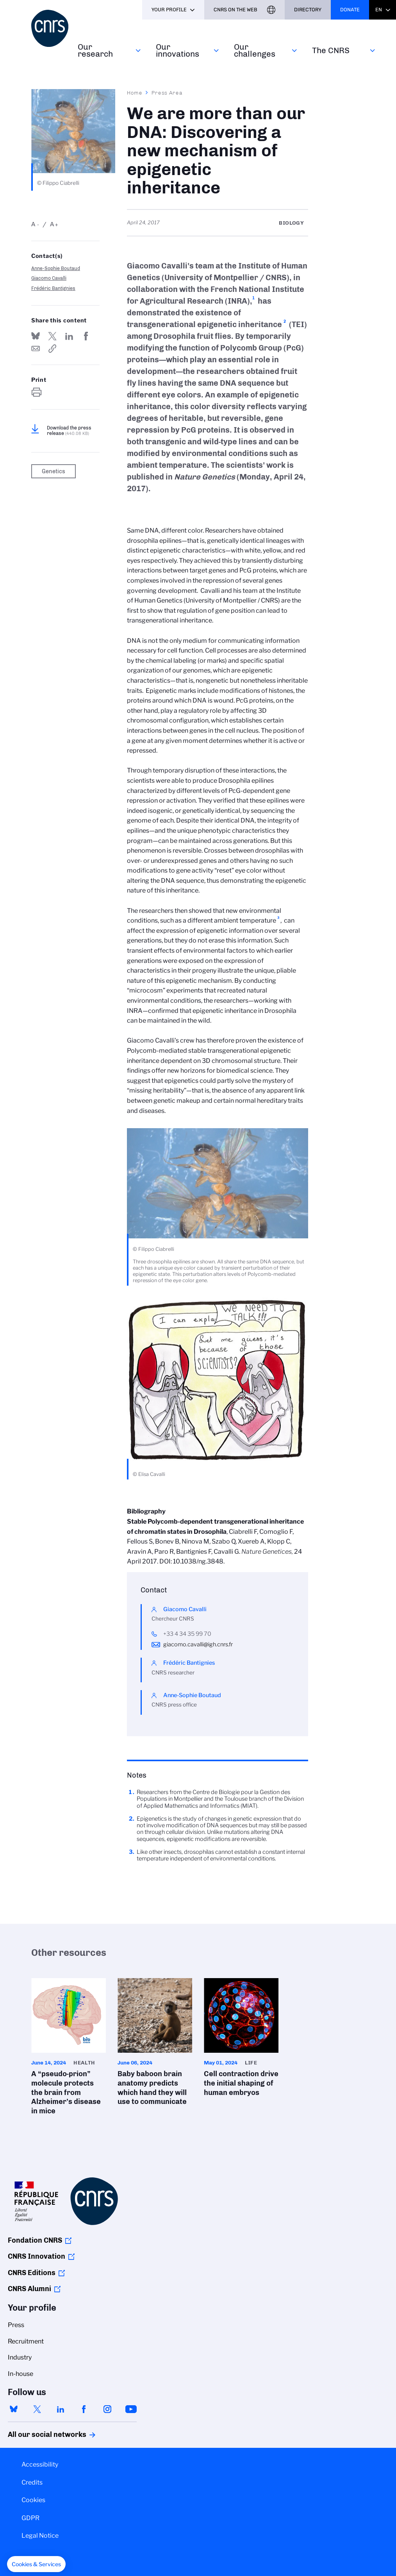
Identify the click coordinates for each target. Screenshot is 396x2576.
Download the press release (69, 430)
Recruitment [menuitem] (26, 2341)
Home (135, 92)
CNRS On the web (235, 10)
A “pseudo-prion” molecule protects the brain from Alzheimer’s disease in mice (68, 2049)
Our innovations (177, 50)
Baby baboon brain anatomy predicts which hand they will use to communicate (155, 2044)
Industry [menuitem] (20, 2357)
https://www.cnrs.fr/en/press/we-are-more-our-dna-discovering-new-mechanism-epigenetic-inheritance (52, 348)
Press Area (167, 92)
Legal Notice (40, 2535)
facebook (84, 2409)
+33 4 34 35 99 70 (187, 1633)
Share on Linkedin (69, 336)
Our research (95, 50)
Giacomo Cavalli (48, 278)
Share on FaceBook (86, 336)
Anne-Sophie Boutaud (55, 268)
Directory (307, 10)
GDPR (30, 2518)
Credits (32, 2482)
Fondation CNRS (35, 2240)
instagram (107, 2409)
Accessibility (39, 2464)
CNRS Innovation (36, 2256)
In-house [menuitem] (20, 2373)
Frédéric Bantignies (53, 288)
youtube (131, 2409)
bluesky (14, 2409)
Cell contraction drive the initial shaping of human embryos (241, 2039)
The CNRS (331, 50)
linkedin (60, 2409)
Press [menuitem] (16, 2325)
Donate (350, 10)
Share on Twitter (52, 336)
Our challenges (254, 50)
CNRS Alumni (29, 2288)
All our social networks (39, 2434)
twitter (37, 2409)
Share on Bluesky (35, 336)
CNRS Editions (31, 2272)
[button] (36, 2564)
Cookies (33, 2500)
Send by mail (35, 348)
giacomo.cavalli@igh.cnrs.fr (198, 1644)
